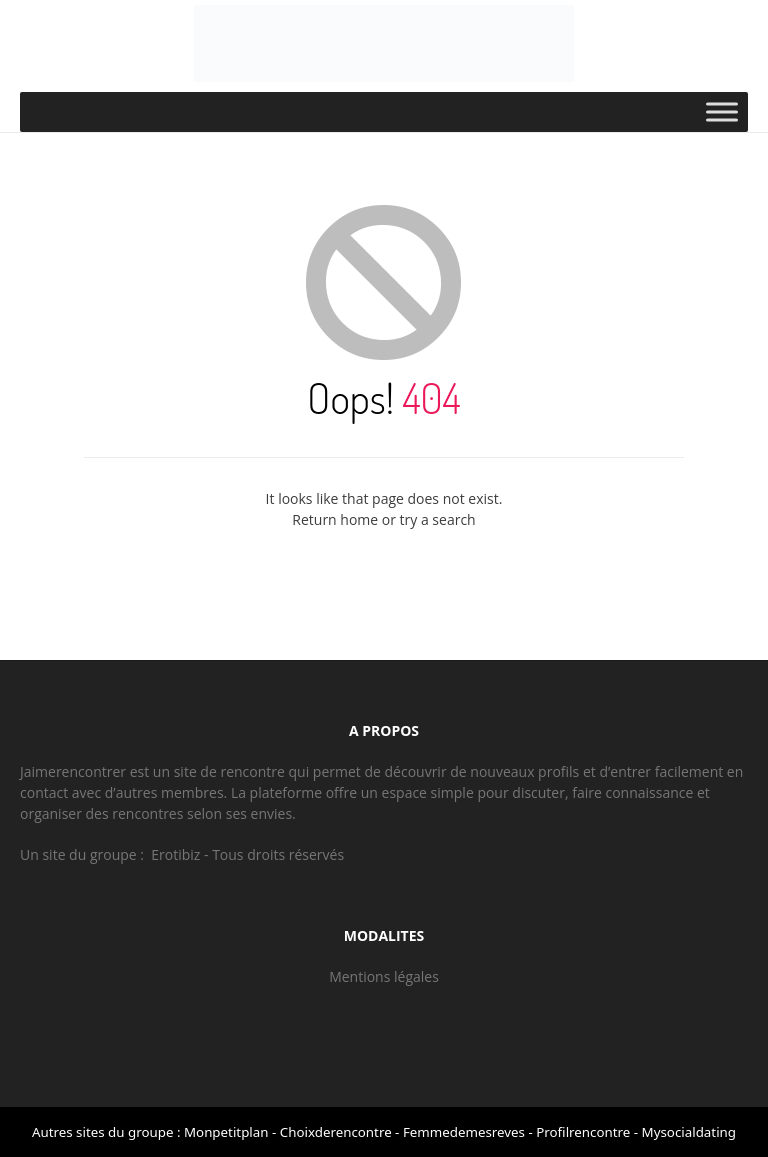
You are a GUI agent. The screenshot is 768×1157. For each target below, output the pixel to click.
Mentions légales (384, 976)
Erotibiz (175, 854)
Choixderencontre (336, 1132)
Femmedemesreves (464, 1132)
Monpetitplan (226, 1132)
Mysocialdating (689, 1132)
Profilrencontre (583, 1132)
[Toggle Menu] (722, 111)
